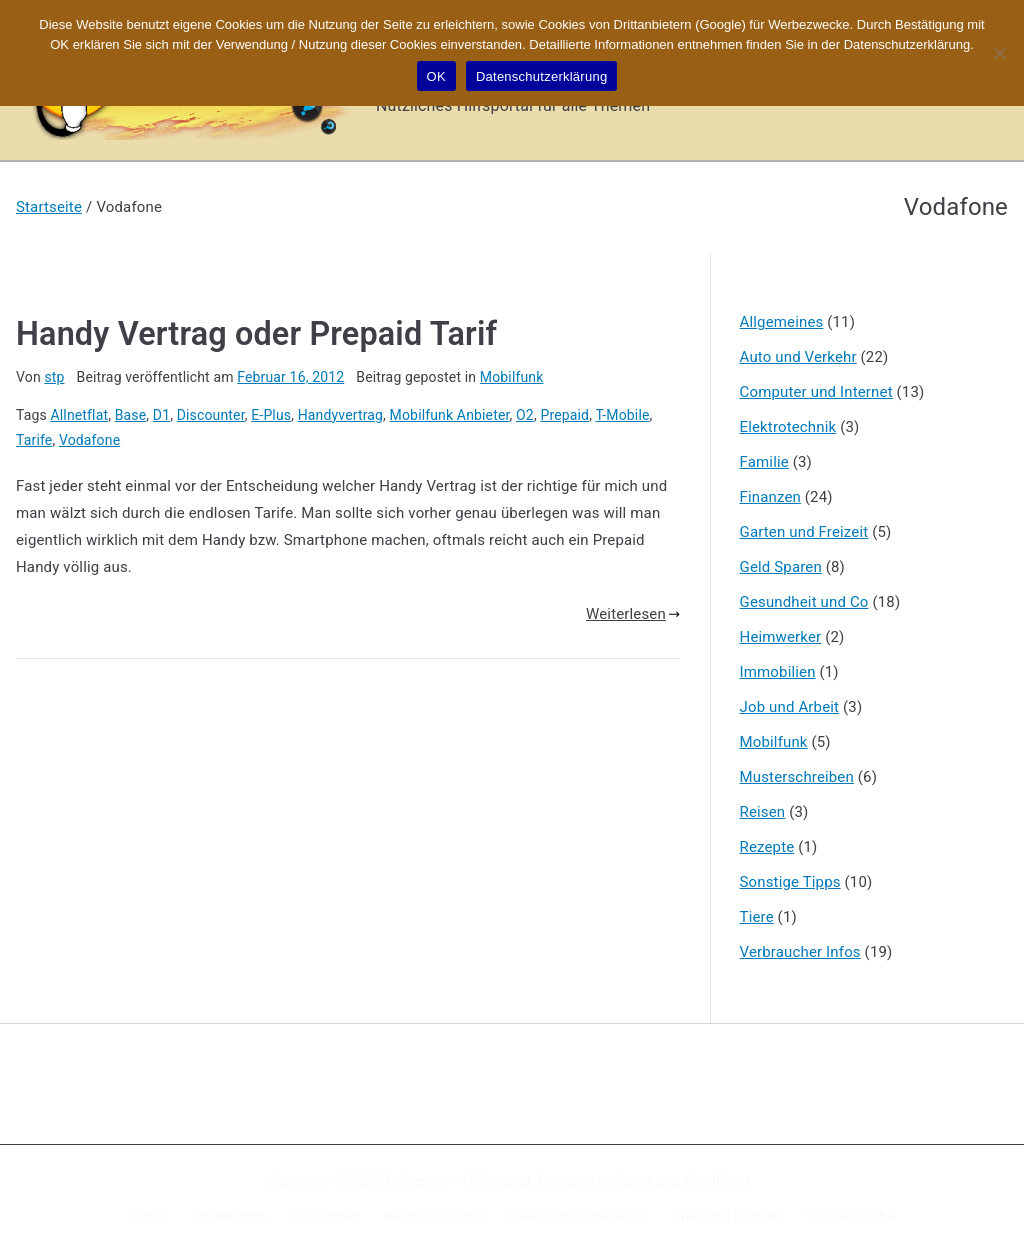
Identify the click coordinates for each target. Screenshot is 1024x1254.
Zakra (634, 1181)
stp (54, 377)
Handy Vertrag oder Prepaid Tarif (256, 334)
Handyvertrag (340, 415)
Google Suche (851, 1216)
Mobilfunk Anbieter (450, 415)
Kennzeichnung (433, 1216)
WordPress (717, 1181)
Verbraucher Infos (800, 952)
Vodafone (89, 440)
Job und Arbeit (790, 707)
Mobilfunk (512, 377)
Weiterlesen (633, 614)
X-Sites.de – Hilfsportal (456, 1181)
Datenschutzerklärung (577, 1216)
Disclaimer (326, 1216)
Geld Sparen (781, 567)
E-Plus (271, 415)
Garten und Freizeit (804, 532)
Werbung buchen (727, 1216)
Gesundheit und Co (804, 602)
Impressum (230, 1216)
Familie (764, 462)
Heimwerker (781, 637)
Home (149, 1216)
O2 (525, 415)
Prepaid (564, 415)
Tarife (34, 440)
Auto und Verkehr (798, 357)
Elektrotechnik (788, 427)
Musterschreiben (797, 777)
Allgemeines (782, 322)
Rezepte (767, 847)
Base (131, 415)
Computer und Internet (816, 392)
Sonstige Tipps (790, 882)
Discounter (211, 415)
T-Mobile (622, 415)
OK (436, 76)
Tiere (757, 917)
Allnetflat (80, 415)
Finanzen (770, 497)
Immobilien (778, 672)
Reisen (763, 812)
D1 (161, 415)
